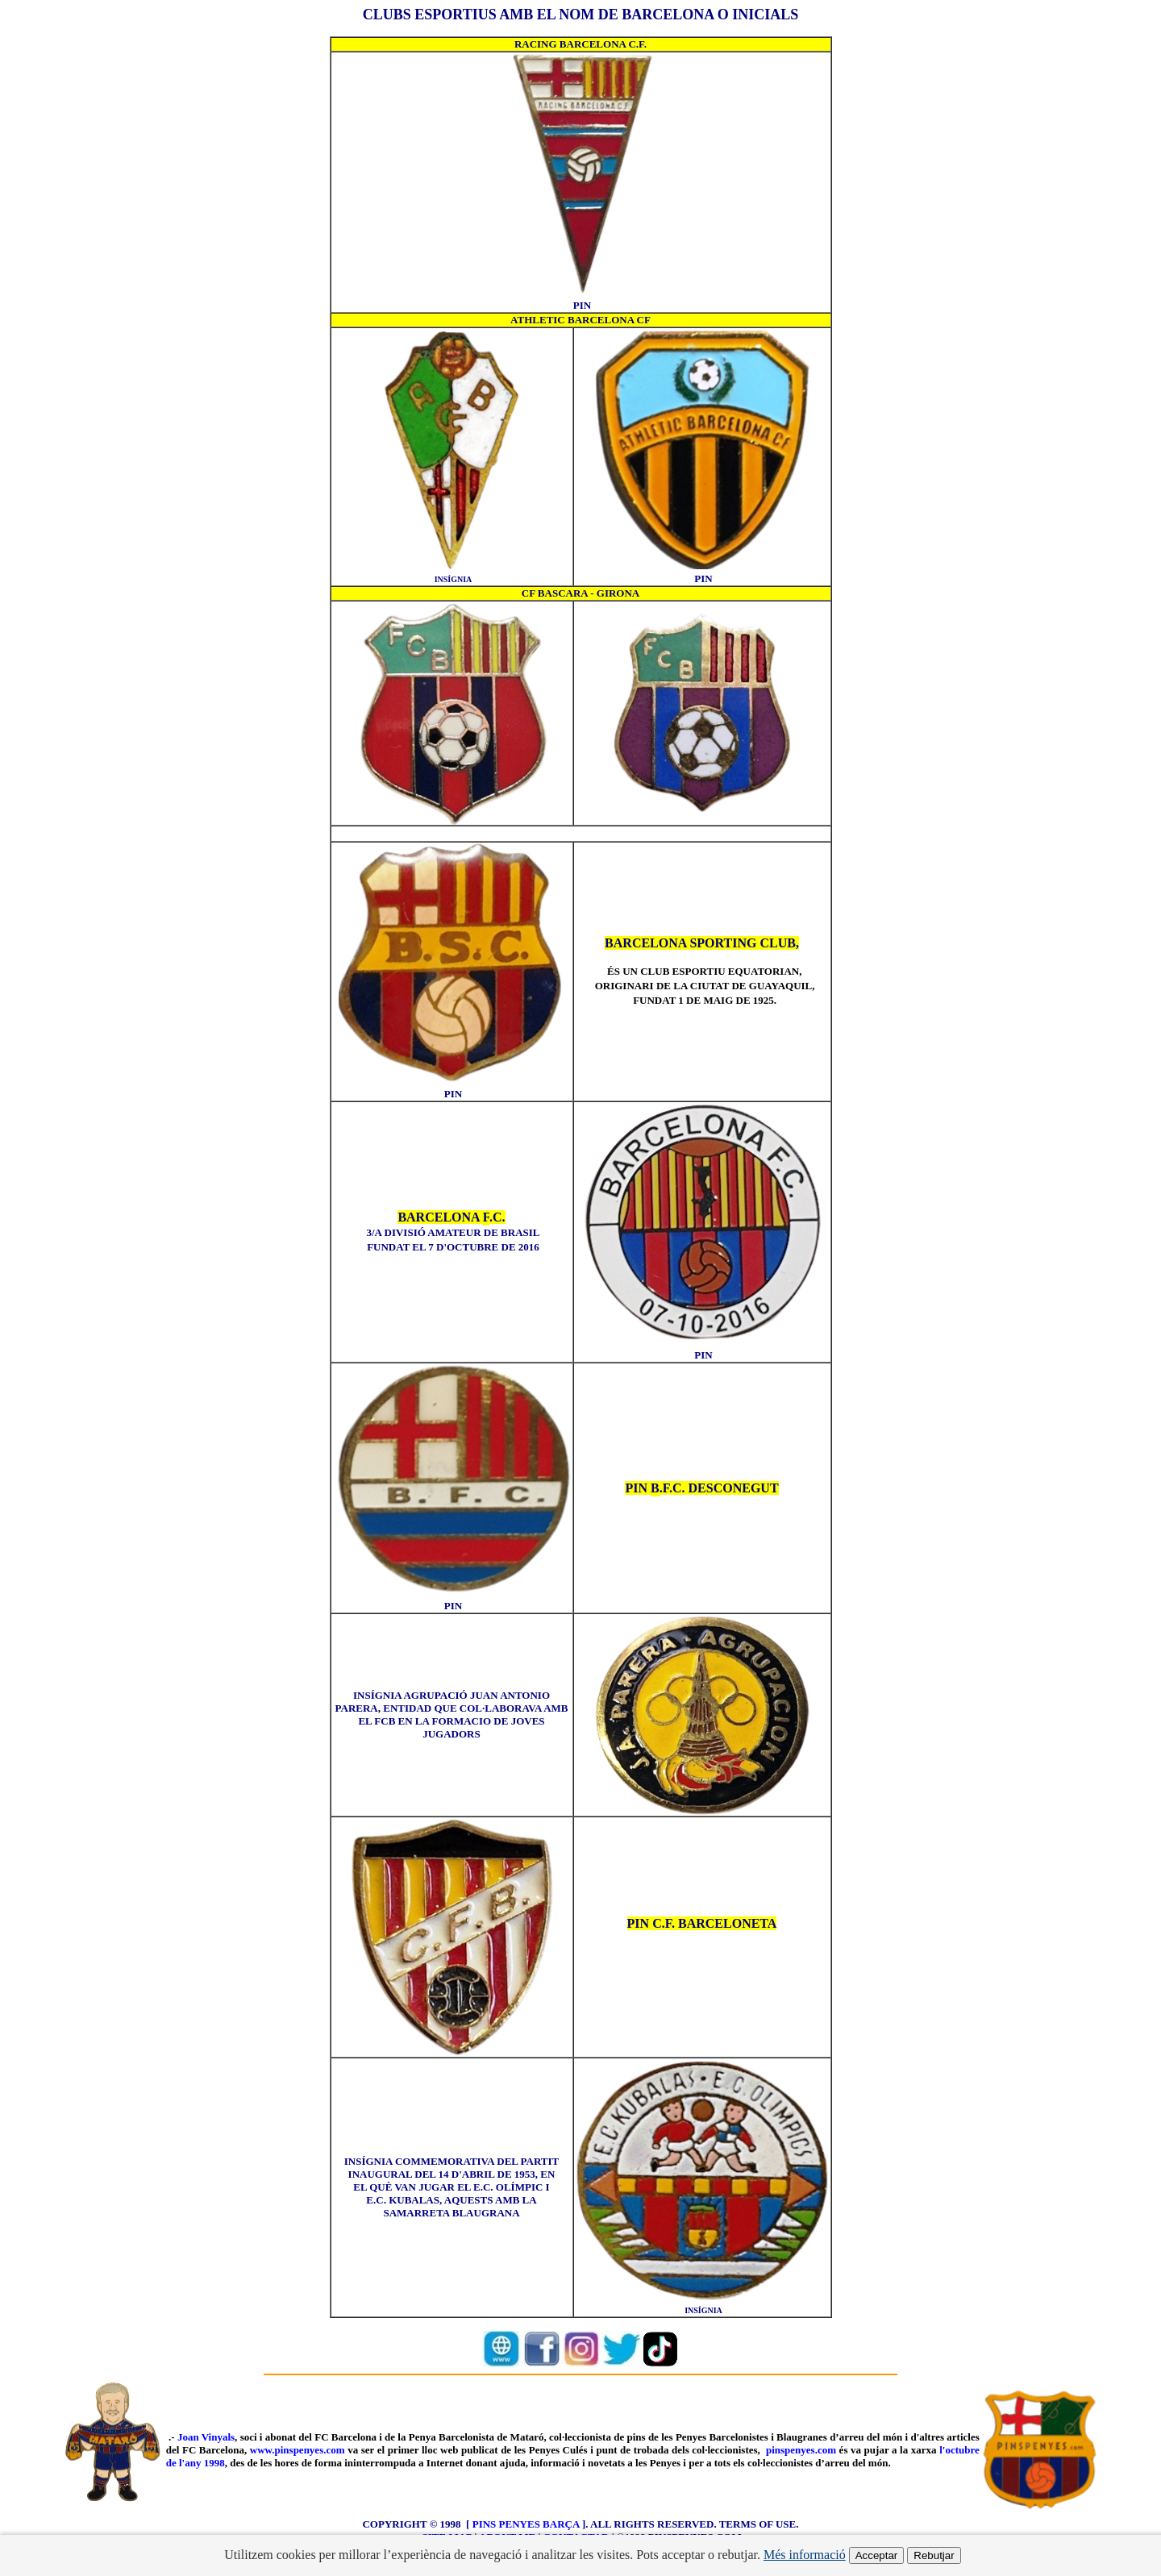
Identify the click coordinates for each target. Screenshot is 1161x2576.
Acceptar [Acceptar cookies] (876, 2555)
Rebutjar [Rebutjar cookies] (933, 2555)
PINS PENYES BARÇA (526, 2524)
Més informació (805, 2554)
